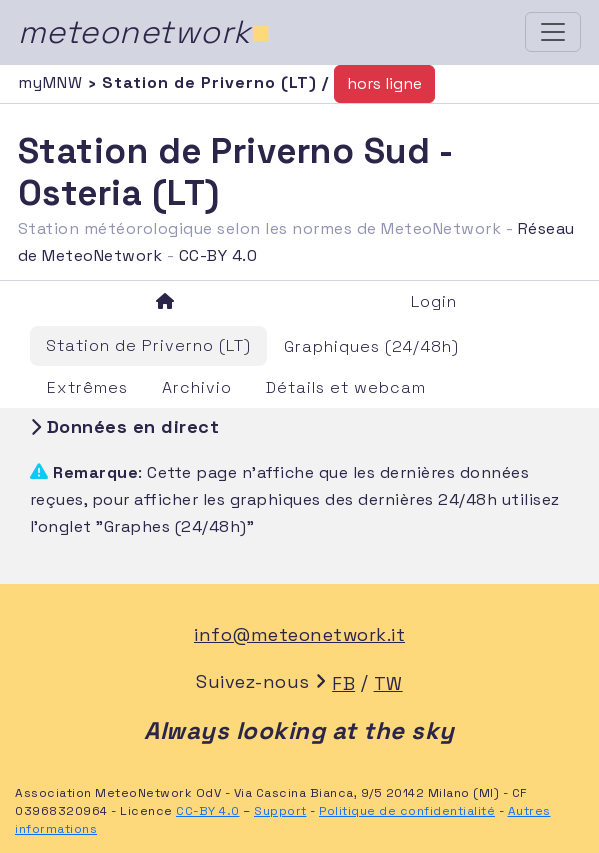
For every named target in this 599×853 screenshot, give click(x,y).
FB (343, 683)
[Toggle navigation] (553, 32)
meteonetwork (144, 32)
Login (434, 301)
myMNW (53, 82)
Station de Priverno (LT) (148, 345)
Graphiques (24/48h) (371, 346)
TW (388, 683)
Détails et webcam (346, 387)
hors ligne (384, 83)
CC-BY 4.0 (218, 255)
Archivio (197, 387)
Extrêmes (87, 387)
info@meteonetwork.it (299, 634)
